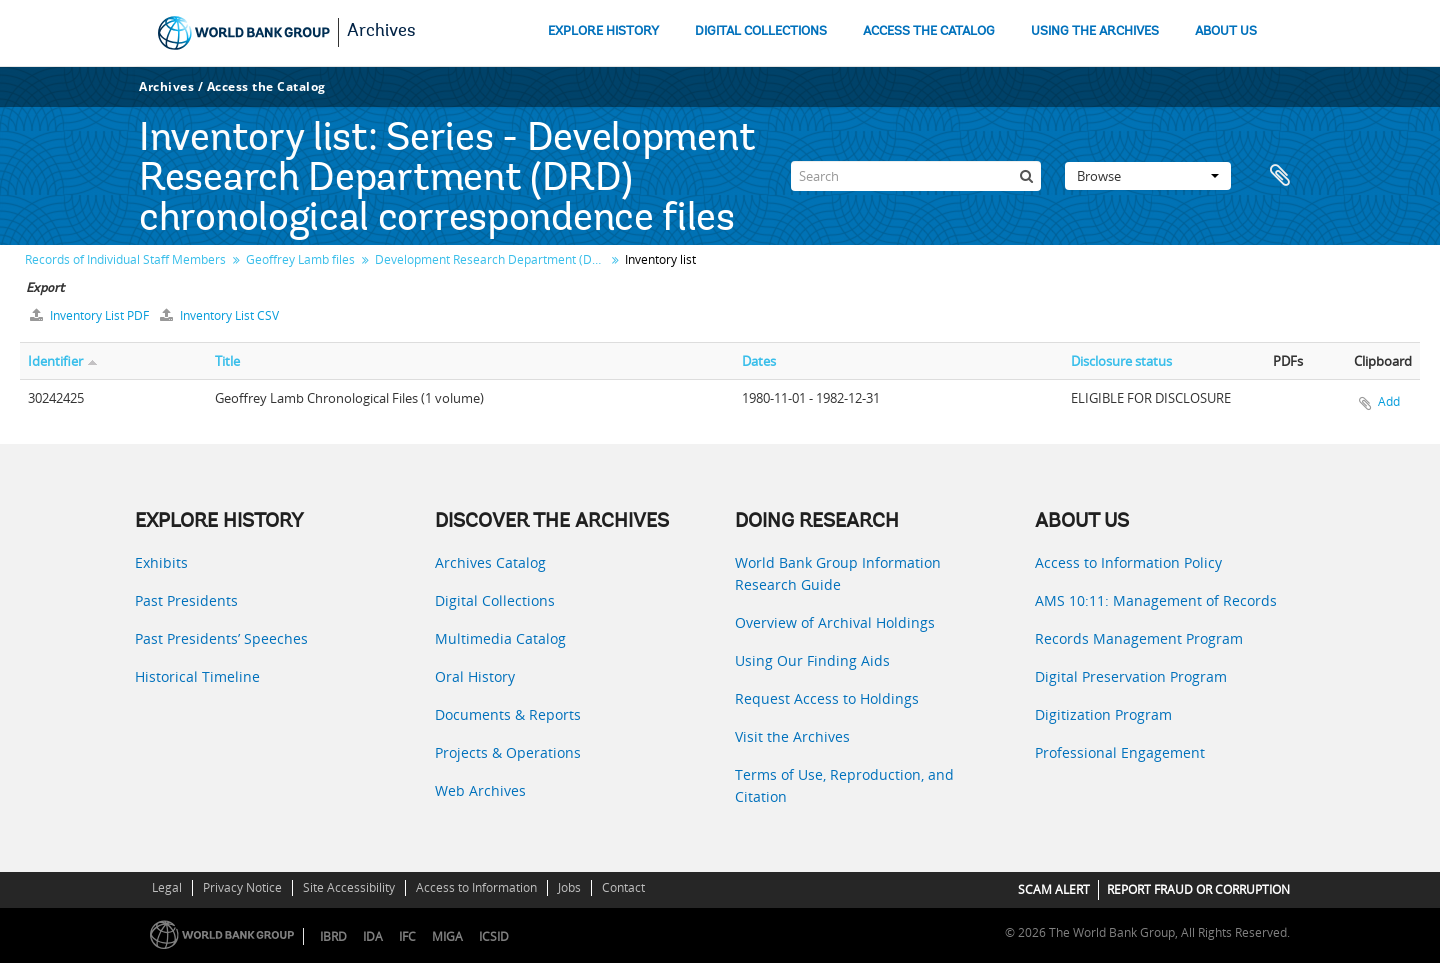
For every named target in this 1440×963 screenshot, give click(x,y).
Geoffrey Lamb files (300, 259)
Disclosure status (1121, 361)
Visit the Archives (792, 736)
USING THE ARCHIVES (1095, 31)
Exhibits (161, 562)
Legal (167, 887)
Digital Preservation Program (1131, 676)
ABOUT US (1226, 31)
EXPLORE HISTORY (603, 31)
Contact (623, 887)
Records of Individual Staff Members (125, 259)
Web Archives (480, 790)
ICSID (494, 936)
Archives (381, 32)
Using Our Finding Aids (812, 660)
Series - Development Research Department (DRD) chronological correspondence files (447, 180)
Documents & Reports (508, 714)
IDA (373, 936)
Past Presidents (186, 600)
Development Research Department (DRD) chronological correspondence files (492, 259)
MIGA (447, 936)
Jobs (569, 887)
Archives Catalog (490, 562)
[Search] (916, 176)
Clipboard (1280, 176)
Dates (759, 361)
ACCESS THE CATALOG (929, 31)
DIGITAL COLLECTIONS (761, 31)
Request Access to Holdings (827, 698)
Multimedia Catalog (500, 638)
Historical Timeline (197, 676)
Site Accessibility (349, 887)
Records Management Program (1139, 638)
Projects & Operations (508, 752)
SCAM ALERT (1054, 889)
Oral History (475, 676)
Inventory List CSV (219, 315)
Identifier (55, 361)
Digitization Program (1103, 714)
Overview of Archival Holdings (835, 622)
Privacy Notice (242, 887)
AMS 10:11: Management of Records (1156, 600)
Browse (1148, 176)
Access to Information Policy (1128, 562)
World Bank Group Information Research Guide (838, 573)
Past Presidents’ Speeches (221, 638)
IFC (407, 936)
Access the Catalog (266, 86)
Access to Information (476, 887)
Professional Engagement (1120, 752)
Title (227, 361)
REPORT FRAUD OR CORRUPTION (1198, 889)
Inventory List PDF (91, 315)
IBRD (333, 936)
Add (1389, 401)
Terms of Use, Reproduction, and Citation (844, 785)
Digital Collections (495, 600)
